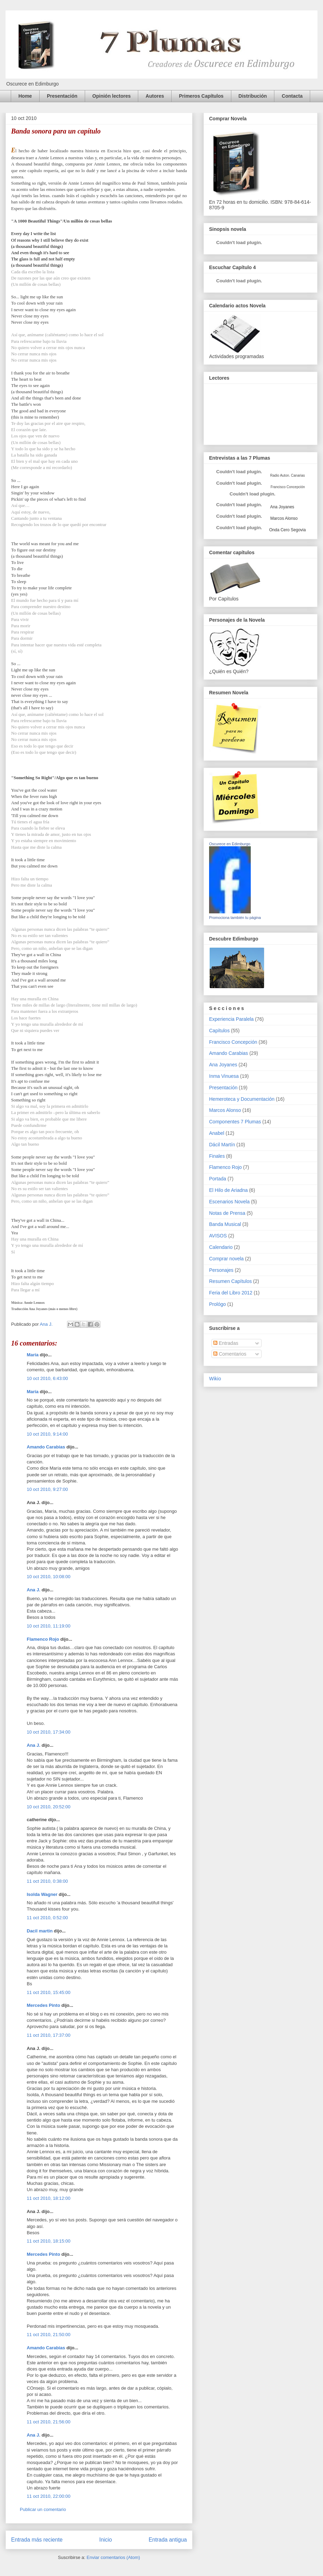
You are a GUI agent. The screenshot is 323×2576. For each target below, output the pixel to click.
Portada (217, 1178)
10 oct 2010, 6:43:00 (47, 1378)
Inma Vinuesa (224, 1076)
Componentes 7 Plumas (235, 1121)
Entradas (225, 1343)
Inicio (105, 2540)
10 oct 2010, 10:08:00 (49, 1576)
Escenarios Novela (229, 1201)
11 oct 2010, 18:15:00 (49, 2241)
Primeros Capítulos (201, 96)
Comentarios (229, 1354)
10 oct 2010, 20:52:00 (49, 1806)
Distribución (253, 96)
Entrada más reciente (37, 2540)
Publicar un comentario (43, 2509)
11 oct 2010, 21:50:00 (49, 2334)
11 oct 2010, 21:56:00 (49, 2421)
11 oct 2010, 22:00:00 (49, 2496)
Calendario (221, 1247)
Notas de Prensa (227, 1213)
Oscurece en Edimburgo (229, 844)
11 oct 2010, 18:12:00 (49, 2198)
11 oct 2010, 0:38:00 (47, 1881)
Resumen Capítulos (230, 1281)
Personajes (221, 1270)
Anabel (216, 1133)
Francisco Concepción (233, 1042)
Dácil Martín (222, 1144)
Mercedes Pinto (43, 2005)
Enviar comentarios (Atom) (113, 2557)
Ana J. (33, 1589)
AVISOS (218, 1235)
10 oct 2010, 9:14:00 (47, 1434)
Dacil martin (39, 1930)
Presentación (62, 96)
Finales (217, 1156)
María (33, 1354)
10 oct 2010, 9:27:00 (47, 1489)
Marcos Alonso (283, 518)
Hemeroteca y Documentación (241, 1099)
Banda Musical (225, 1224)
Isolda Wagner (42, 1894)
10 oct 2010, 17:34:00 (49, 1732)
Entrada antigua (168, 2540)
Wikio (215, 1378)
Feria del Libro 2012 (230, 1292)
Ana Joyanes (281, 506)
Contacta (292, 96)
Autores (155, 96)
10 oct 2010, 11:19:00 (49, 1626)
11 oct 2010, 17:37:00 (49, 2035)
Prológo (217, 1304)
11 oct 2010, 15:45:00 (49, 1992)
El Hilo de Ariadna (228, 1190)
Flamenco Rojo (43, 1639)
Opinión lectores (111, 96)
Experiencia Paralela (231, 1019)
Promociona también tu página (235, 917)
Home (25, 96)
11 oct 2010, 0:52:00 (47, 1917)
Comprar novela (226, 1258)
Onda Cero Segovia (287, 529)
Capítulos (219, 1030)
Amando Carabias (46, 1446)
